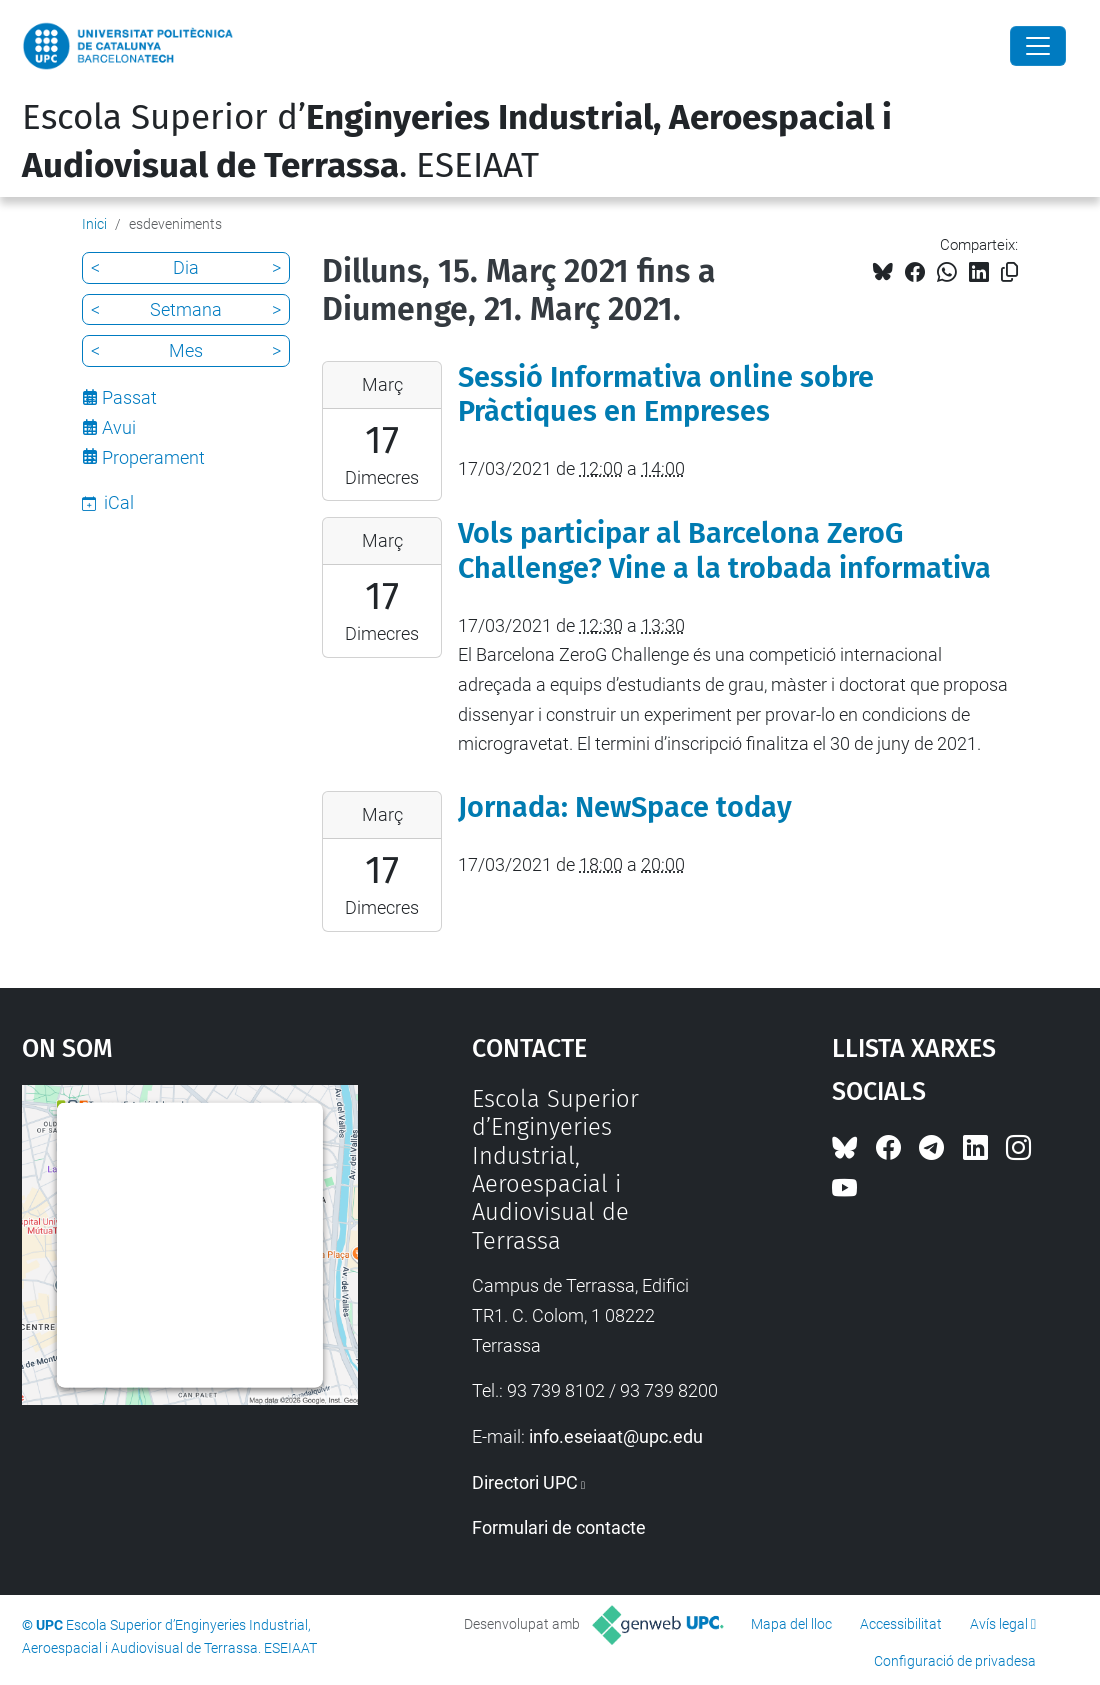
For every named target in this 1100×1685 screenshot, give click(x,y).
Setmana (186, 309)
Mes (186, 350)
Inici (94, 224)
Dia (186, 267)
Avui (119, 427)
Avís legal (999, 1624)
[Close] (1038, 46)
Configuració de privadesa (955, 1661)
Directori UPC (525, 1482)
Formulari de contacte (559, 1527)
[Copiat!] (1009, 272)
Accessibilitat (901, 1624)
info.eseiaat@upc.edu (616, 1436)
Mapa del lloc (791, 1624)
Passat (129, 397)
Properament (153, 457)
